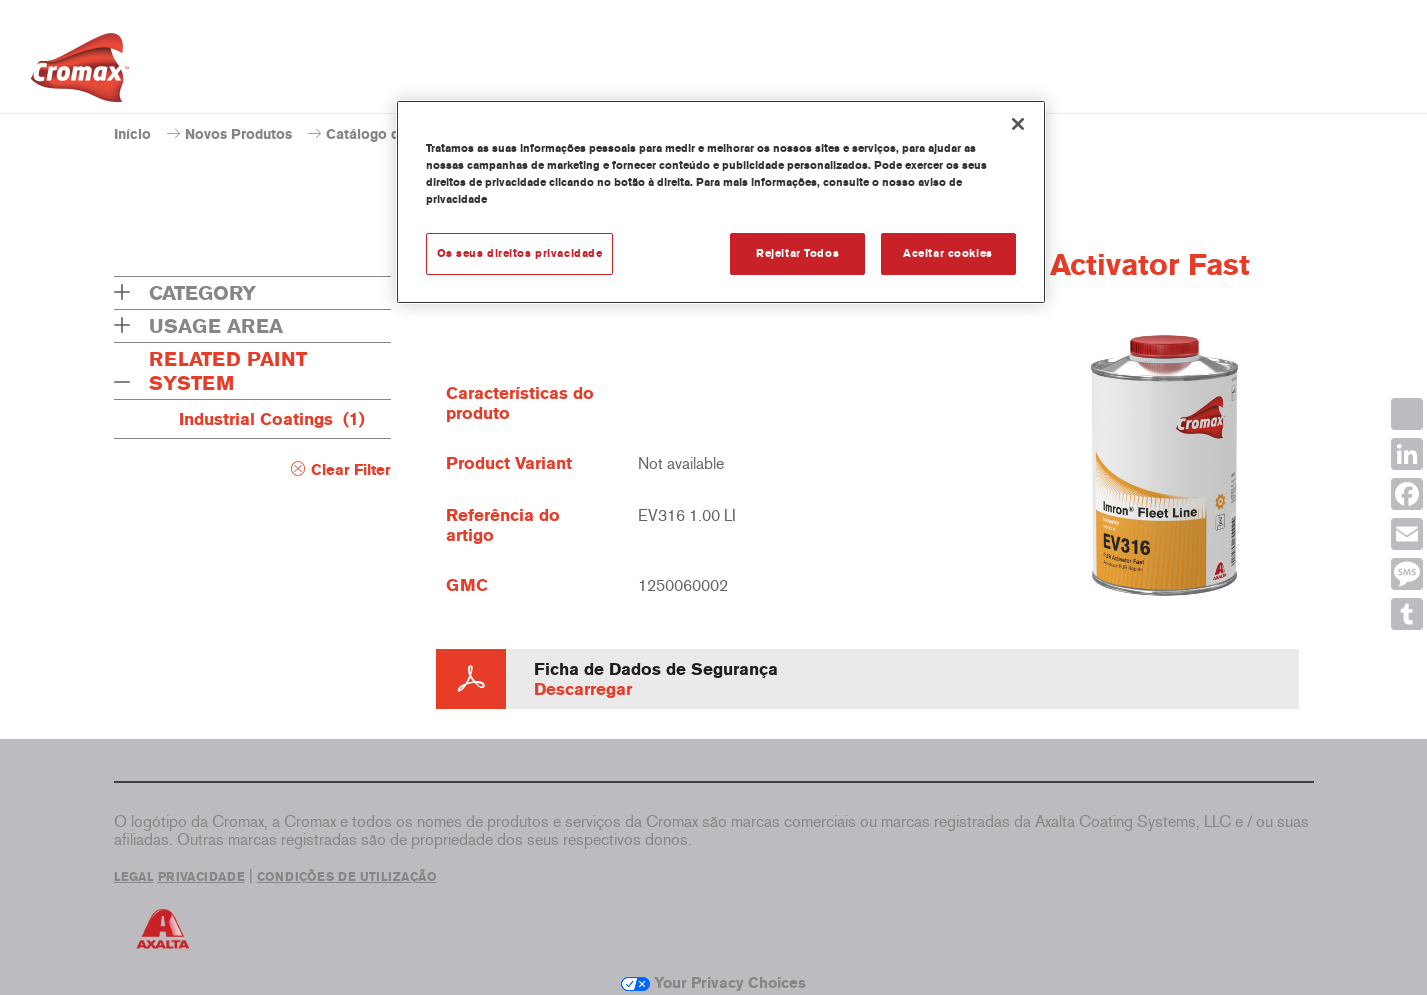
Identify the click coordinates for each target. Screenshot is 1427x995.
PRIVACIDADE (201, 877)
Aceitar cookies (948, 253)
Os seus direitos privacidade (520, 253)
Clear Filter (351, 470)
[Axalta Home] (80, 73)
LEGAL (134, 877)
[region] (721, 202)
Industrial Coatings (272, 419)
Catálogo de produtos (398, 134)
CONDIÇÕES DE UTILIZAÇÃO (347, 877)
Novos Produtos (238, 134)
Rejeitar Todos (797, 253)
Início (132, 134)
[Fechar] (1018, 124)
